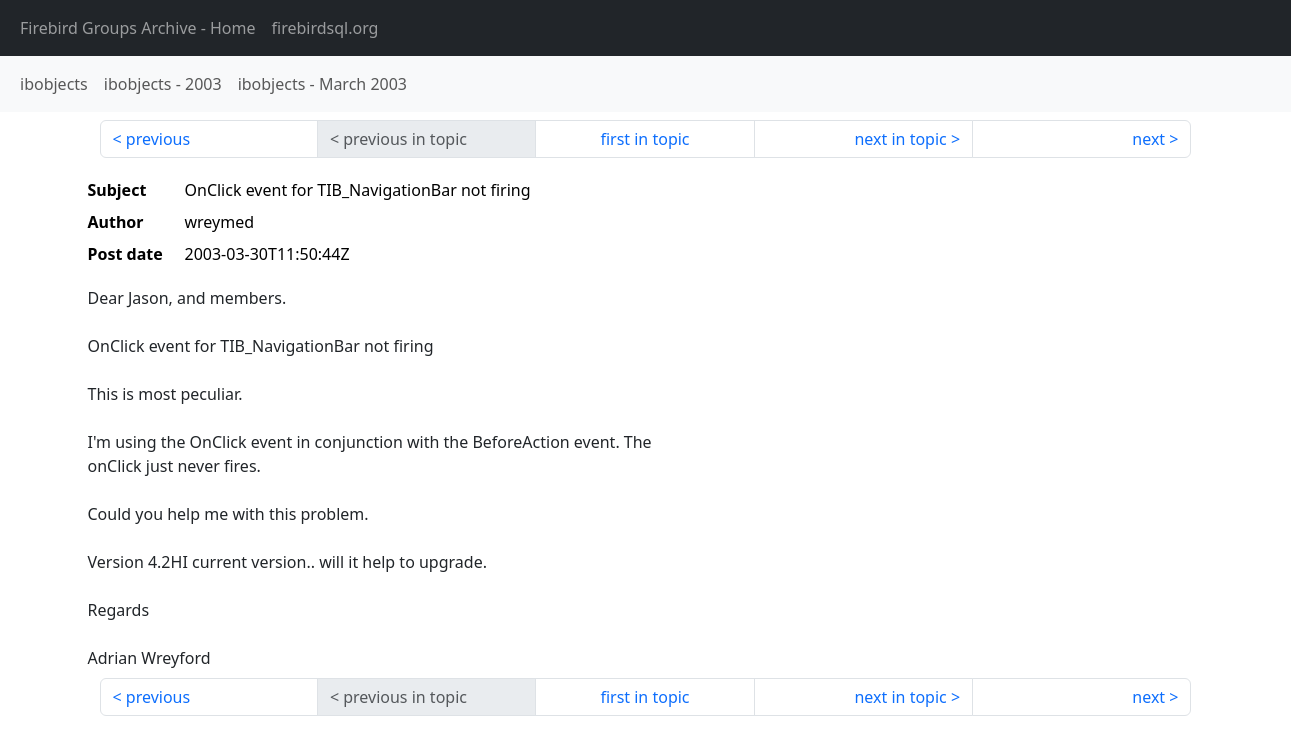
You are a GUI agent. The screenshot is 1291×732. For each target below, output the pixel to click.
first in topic (644, 139)
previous (158, 139)
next (1148, 139)
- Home (138, 28)
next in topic (900, 139)
